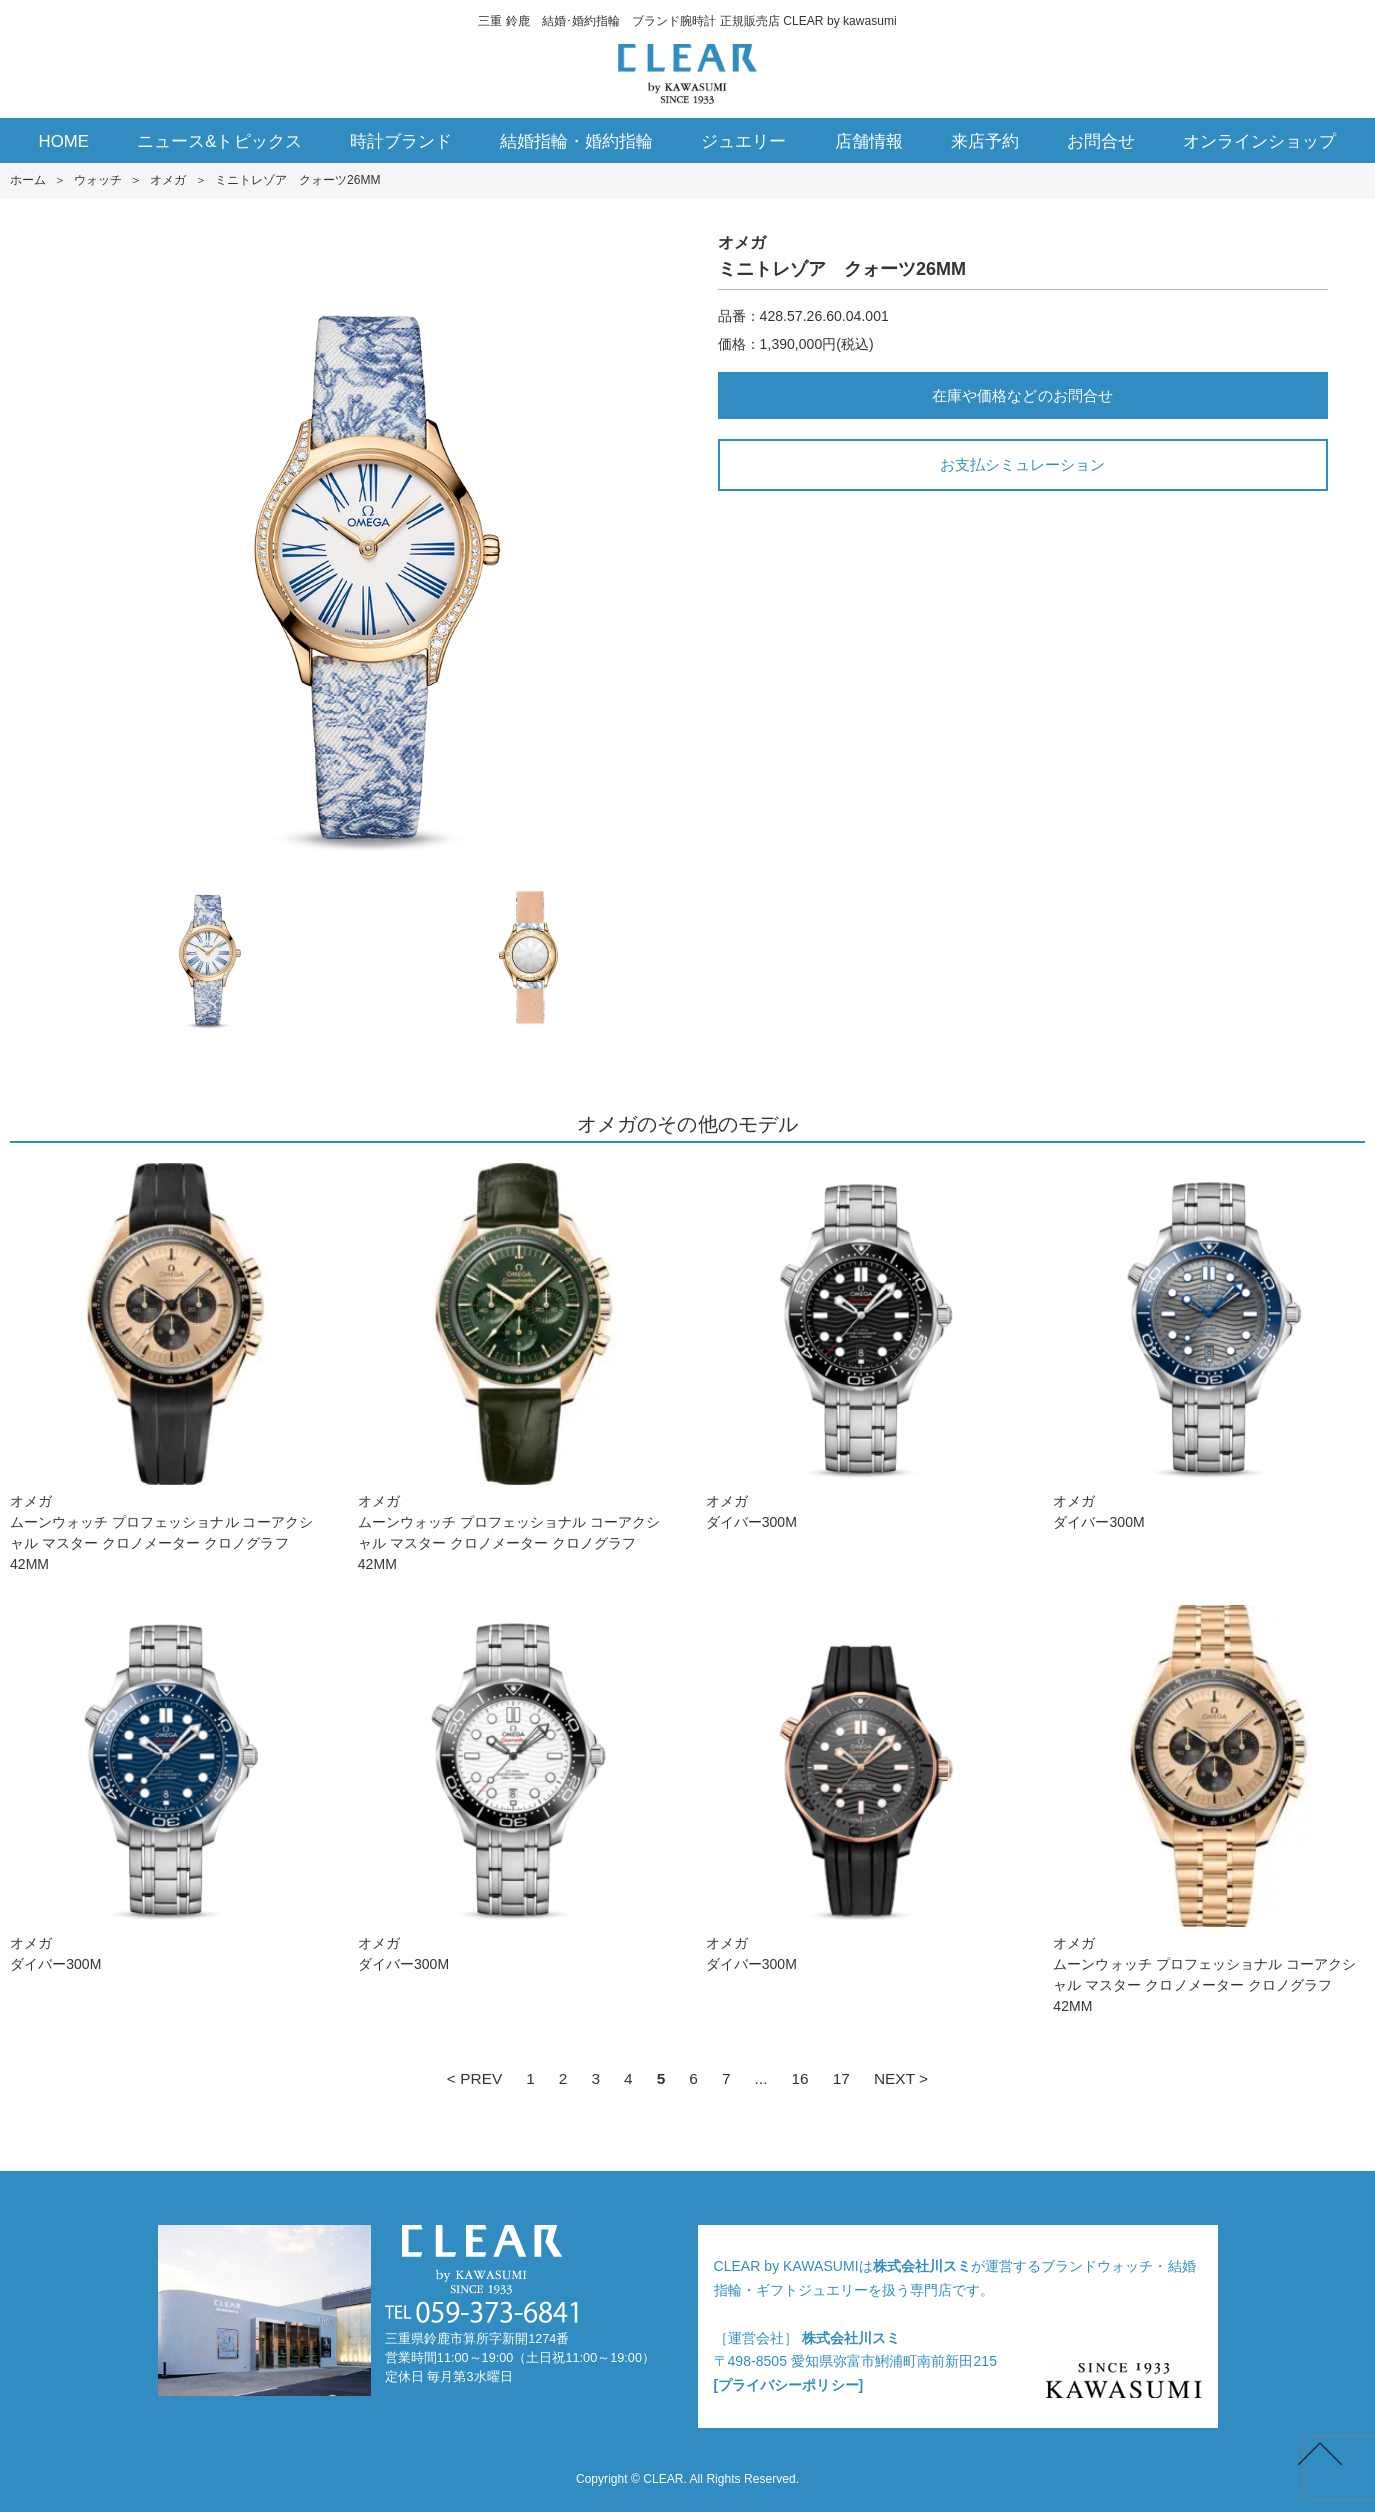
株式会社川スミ (922, 2266)
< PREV (474, 2078)
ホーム (28, 180)
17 (841, 2078)
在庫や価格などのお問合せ (1022, 395)
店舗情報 (869, 141)
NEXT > (901, 2078)
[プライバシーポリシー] (789, 2385)
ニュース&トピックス (219, 141)
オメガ (168, 180)
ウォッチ (98, 180)
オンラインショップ (1259, 141)
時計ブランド (401, 141)
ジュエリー (743, 141)
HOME (64, 141)
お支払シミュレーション (1022, 464)
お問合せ (1101, 141)
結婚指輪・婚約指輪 (576, 141)
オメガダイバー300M (862, 1346)
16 (799, 2078)
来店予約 (985, 141)
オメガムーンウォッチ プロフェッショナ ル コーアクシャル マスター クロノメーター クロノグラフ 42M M (166, 1367)
